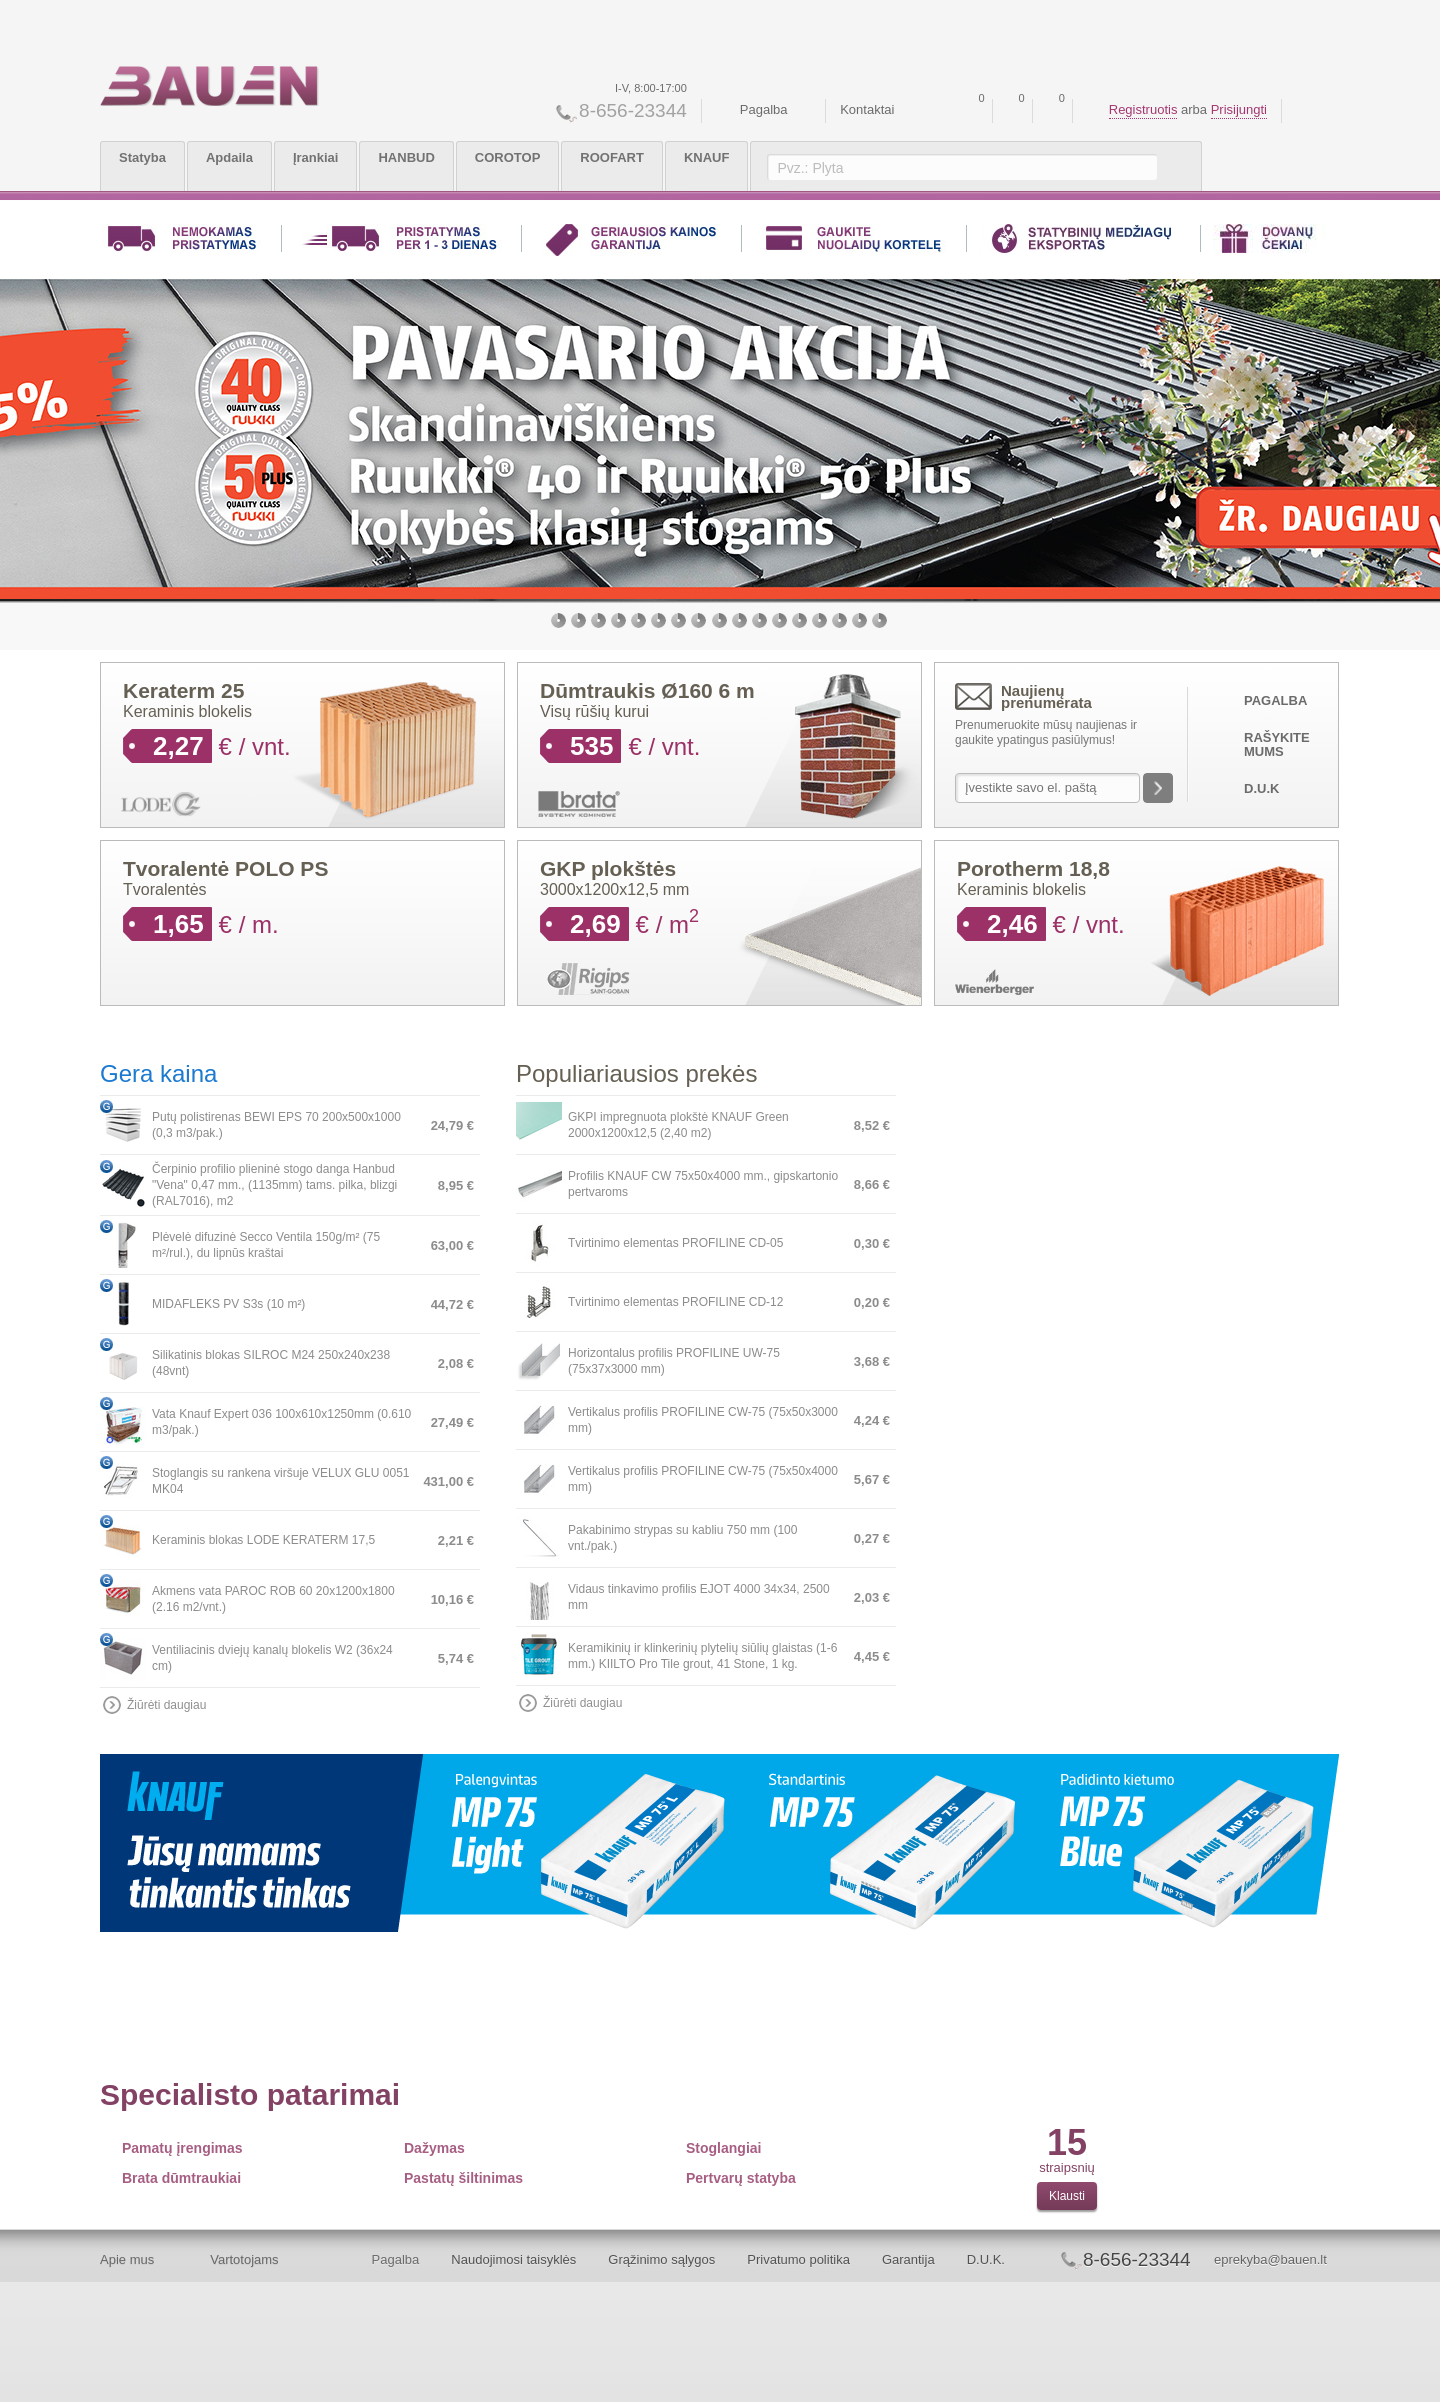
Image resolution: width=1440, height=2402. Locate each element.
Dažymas (434, 2148)
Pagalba (764, 109)
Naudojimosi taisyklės (513, 2259)
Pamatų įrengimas (182, 2148)
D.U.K (1261, 788)
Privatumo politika (798, 2259)
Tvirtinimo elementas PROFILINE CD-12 (675, 1302)
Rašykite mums (1277, 744)
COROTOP (508, 157)
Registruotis (1143, 109)
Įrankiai (316, 157)
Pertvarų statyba (741, 2178)
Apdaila (229, 157)
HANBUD (406, 157)
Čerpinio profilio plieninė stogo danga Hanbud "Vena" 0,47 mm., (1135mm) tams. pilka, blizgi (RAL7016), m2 (274, 1185)
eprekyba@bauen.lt (1270, 2259)
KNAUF (707, 157)
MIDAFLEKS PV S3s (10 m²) (228, 1304)
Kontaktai (867, 109)
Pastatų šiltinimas (463, 2178)
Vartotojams (244, 2259)
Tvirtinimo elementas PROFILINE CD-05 (675, 1243)
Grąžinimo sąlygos (661, 2259)
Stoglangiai (723, 2148)
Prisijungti (1239, 109)
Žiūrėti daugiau (166, 1705)
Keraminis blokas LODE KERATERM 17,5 (263, 1540)
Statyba (142, 157)
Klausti (1067, 2196)
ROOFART (612, 157)
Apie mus (127, 2259)
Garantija (908, 2259)
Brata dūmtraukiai (181, 2178)
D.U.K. (986, 2259)
